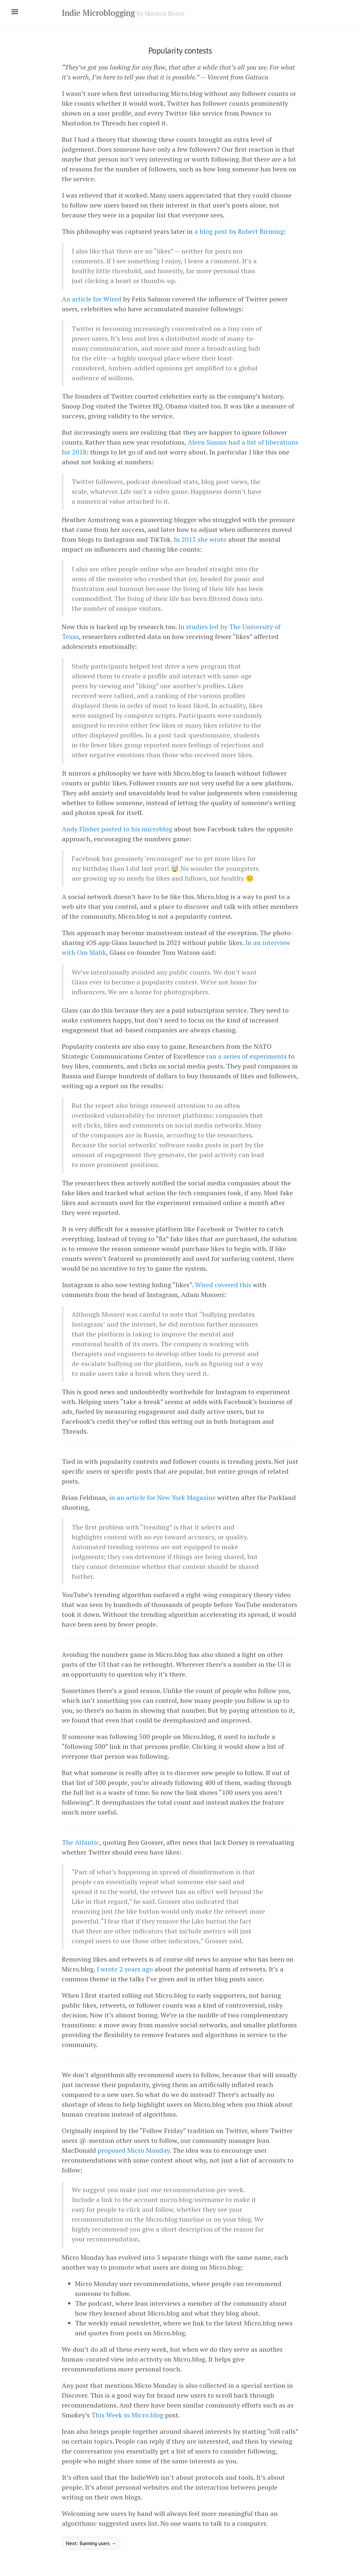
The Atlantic (80, 1842)
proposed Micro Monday (134, 2150)
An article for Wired (91, 299)
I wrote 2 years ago (125, 1969)
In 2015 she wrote (200, 539)
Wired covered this (223, 1284)
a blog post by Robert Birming (239, 231)
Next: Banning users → (91, 2543)
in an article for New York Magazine (162, 1497)
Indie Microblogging (98, 12)
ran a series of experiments (246, 1056)
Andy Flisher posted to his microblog (117, 829)
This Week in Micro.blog (127, 2415)
